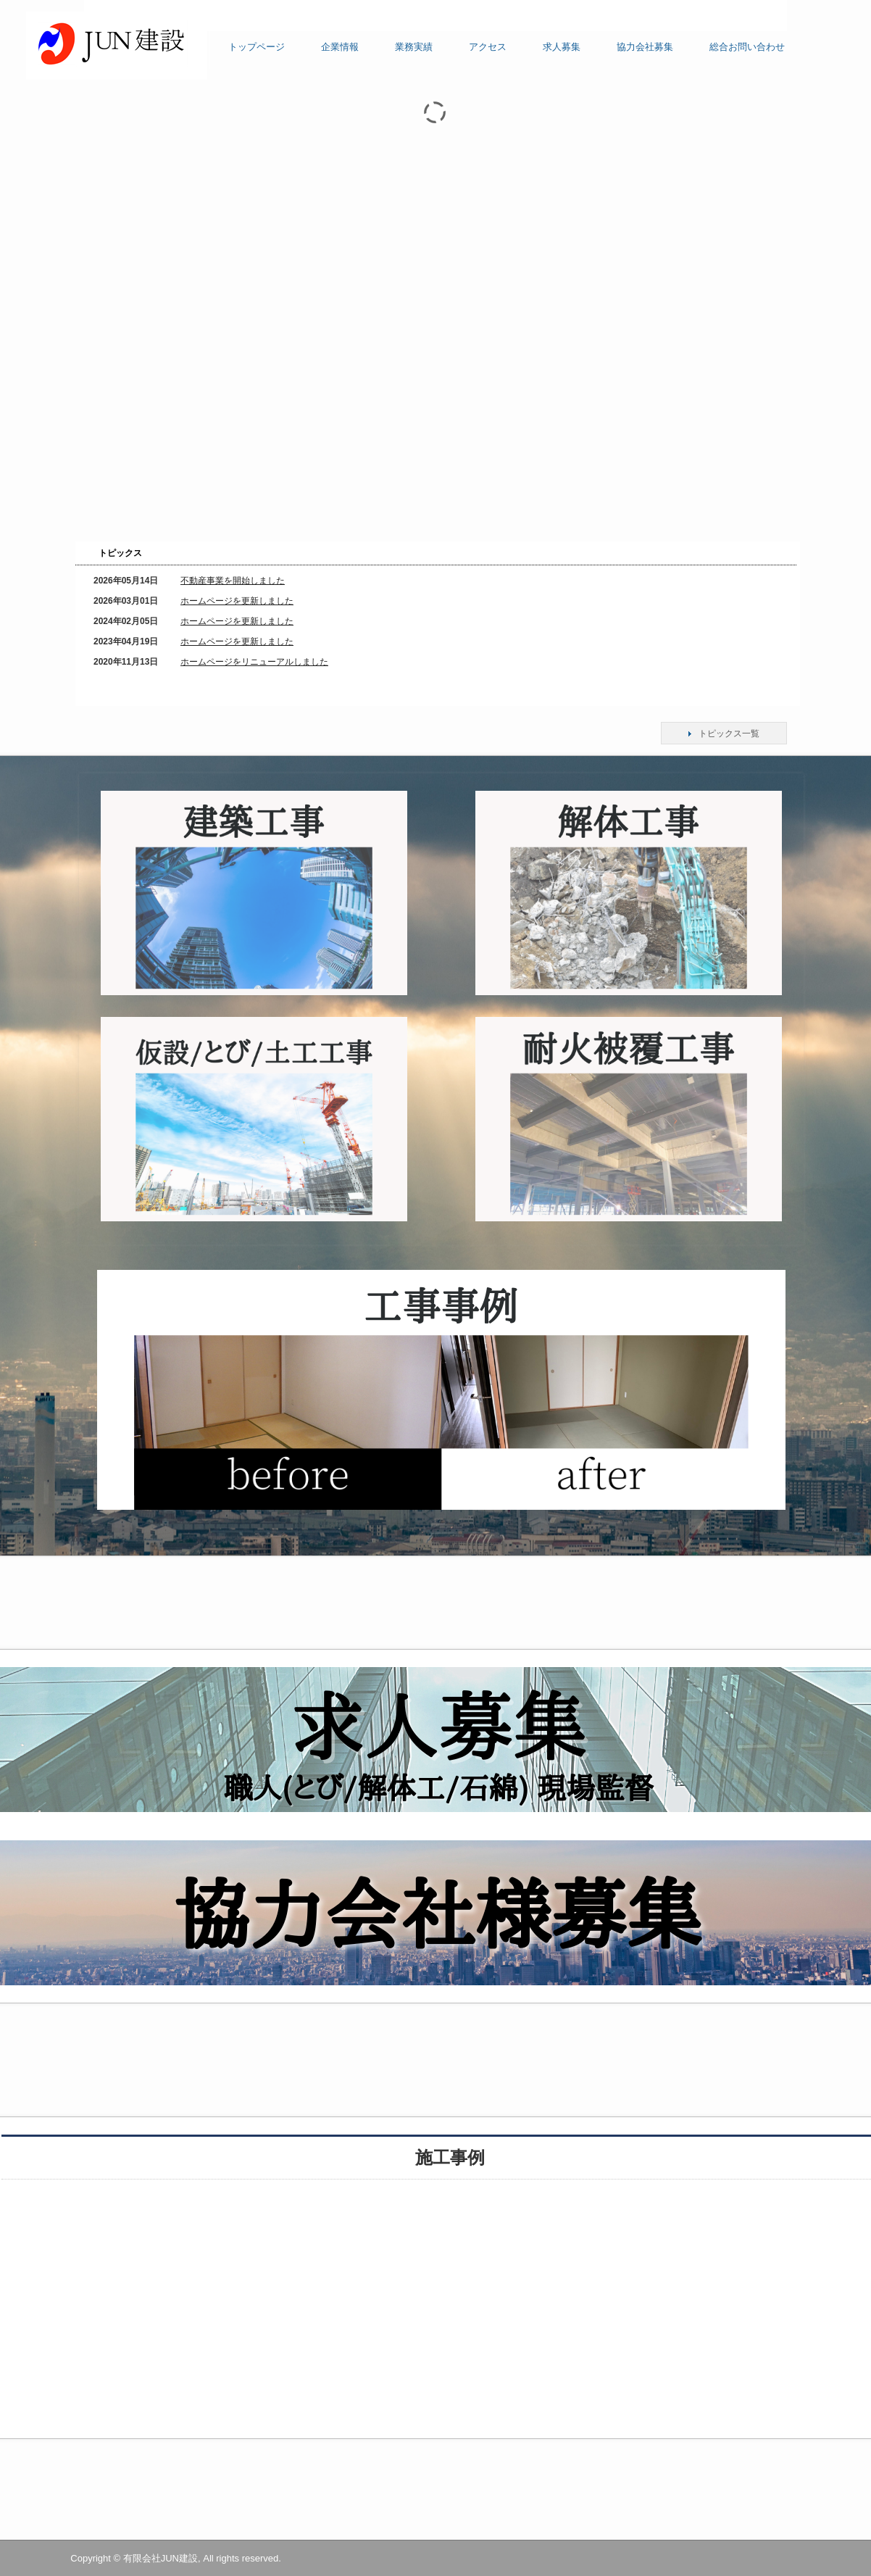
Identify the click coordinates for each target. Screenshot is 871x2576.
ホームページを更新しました (236, 601)
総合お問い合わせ (747, 46)
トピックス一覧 (729, 733)
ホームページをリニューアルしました (254, 662)
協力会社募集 (645, 46)
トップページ (256, 46)
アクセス (488, 46)
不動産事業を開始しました (232, 581)
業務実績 (414, 46)
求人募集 (561, 46)
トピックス (120, 553)
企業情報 (340, 46)
